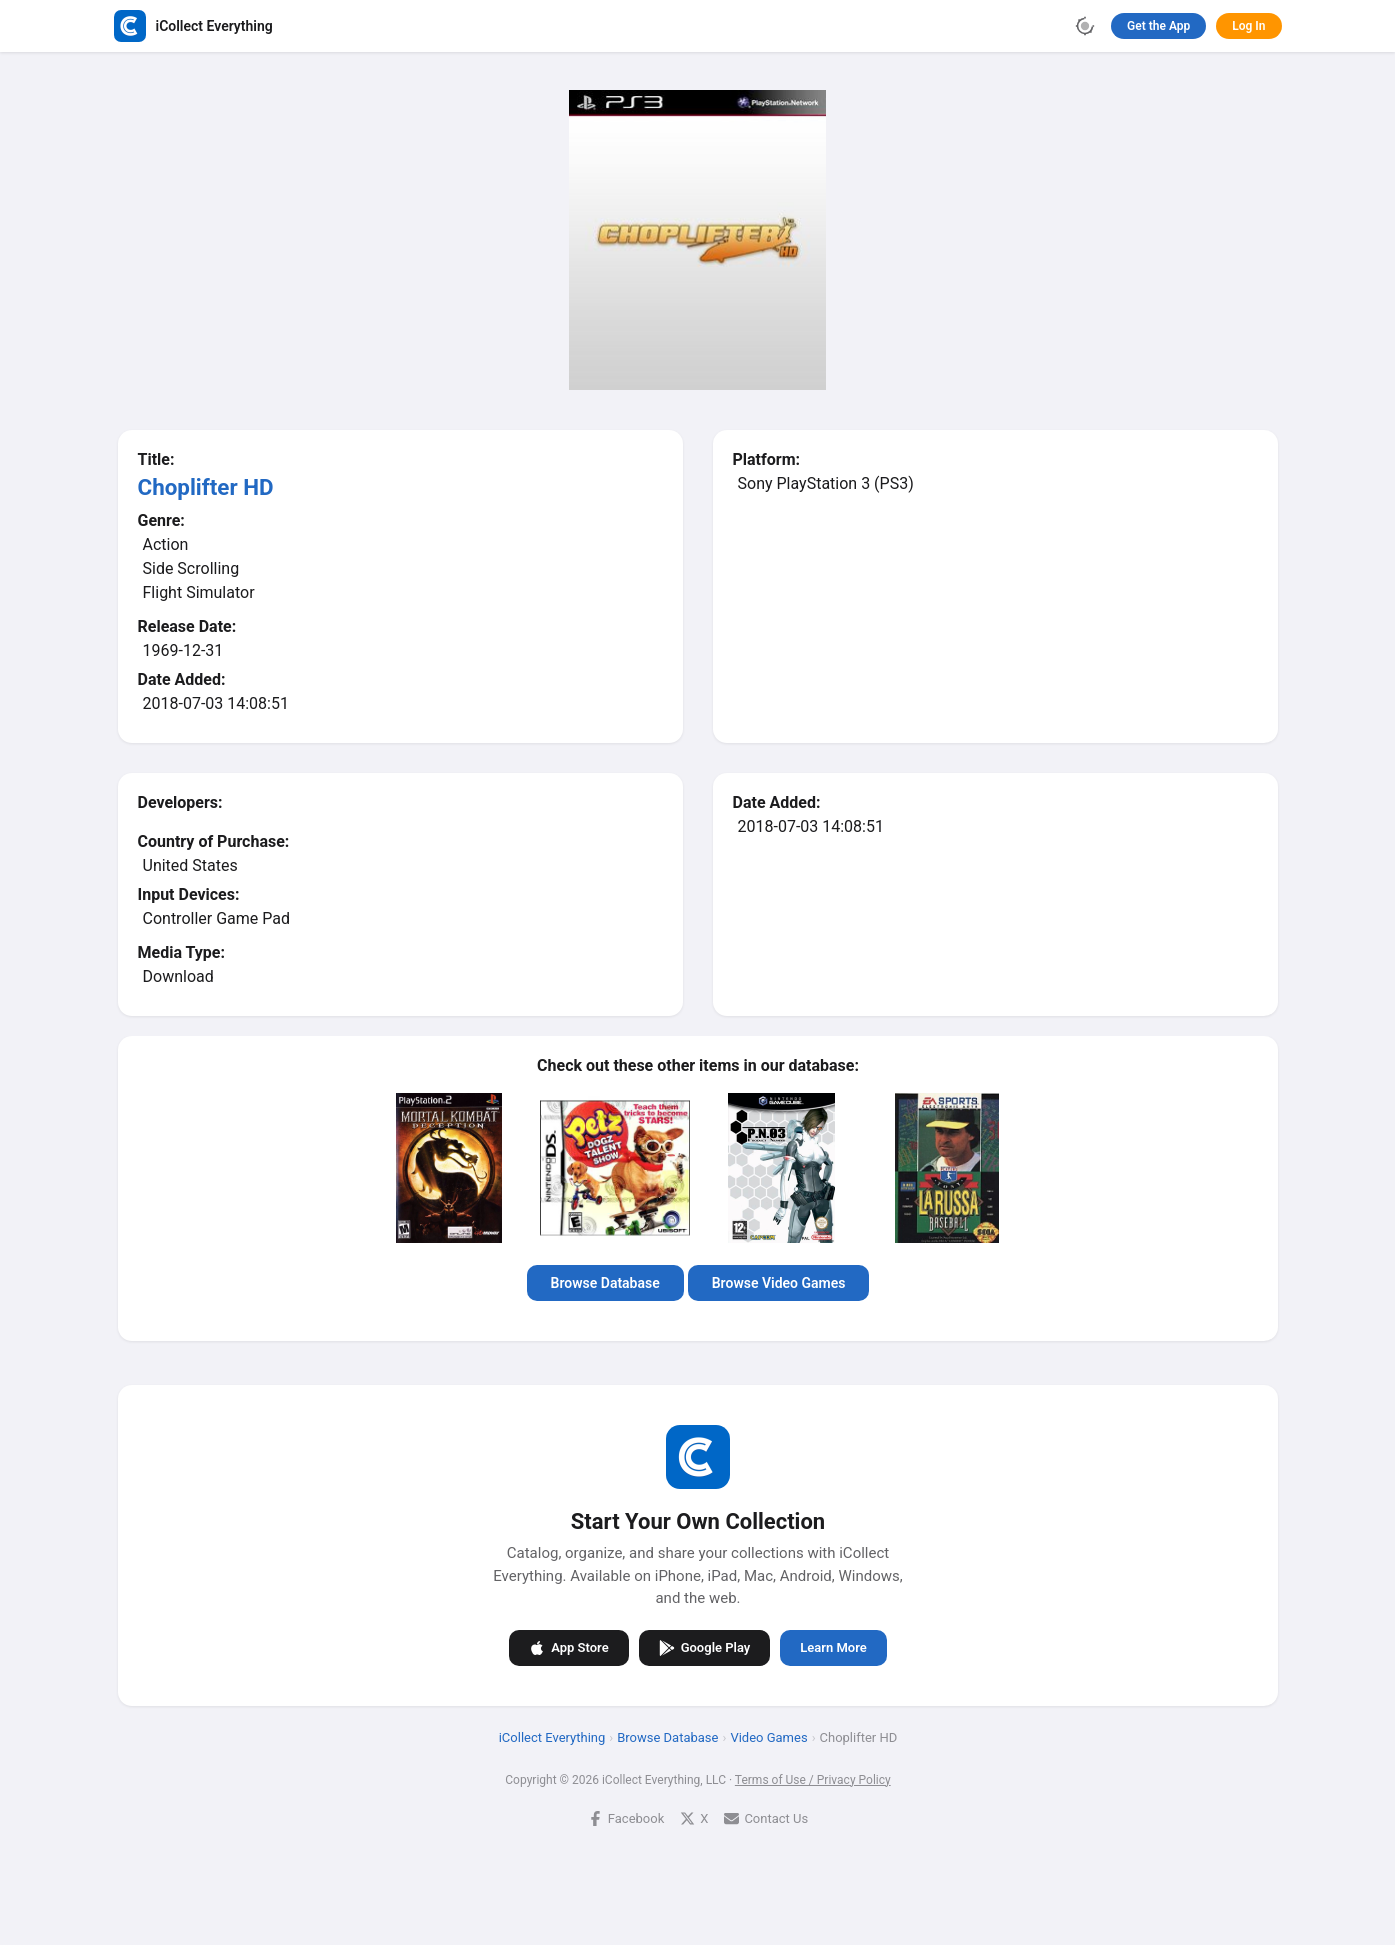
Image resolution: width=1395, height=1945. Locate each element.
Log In (1248, 26)
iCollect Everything (551, 1736)
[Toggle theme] (1085, 26)
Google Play (704, 1647)
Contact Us (766, 1817)
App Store (568, 1647)
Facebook (625, 1817)
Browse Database (604, 1283)
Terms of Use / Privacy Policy (812, 1779)
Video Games (768, 1736)
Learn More (833, 1647)
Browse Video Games (778, 1283)
